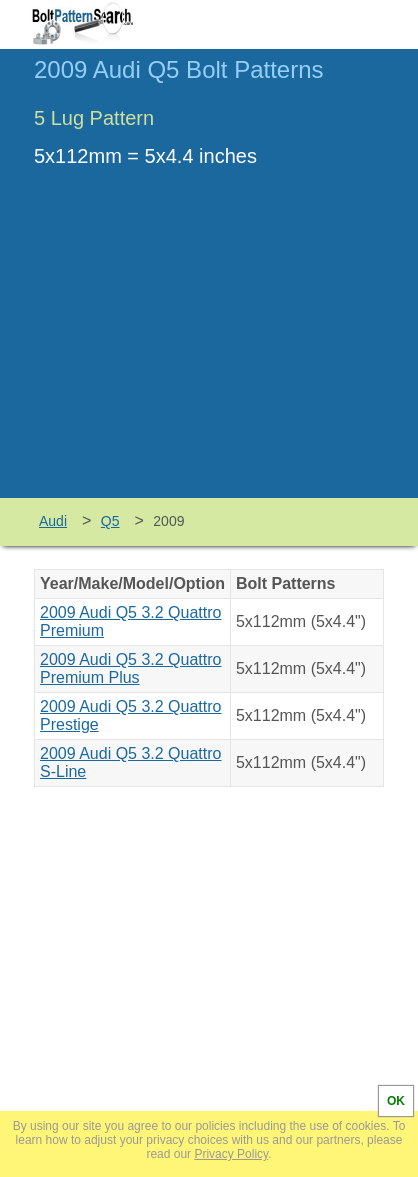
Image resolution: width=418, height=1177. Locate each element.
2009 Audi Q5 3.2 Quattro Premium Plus (130, 668)
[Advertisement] (209, 348)
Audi (53, 521)
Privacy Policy (231, 1154)
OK (396, 1101)
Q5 (110, 521)
